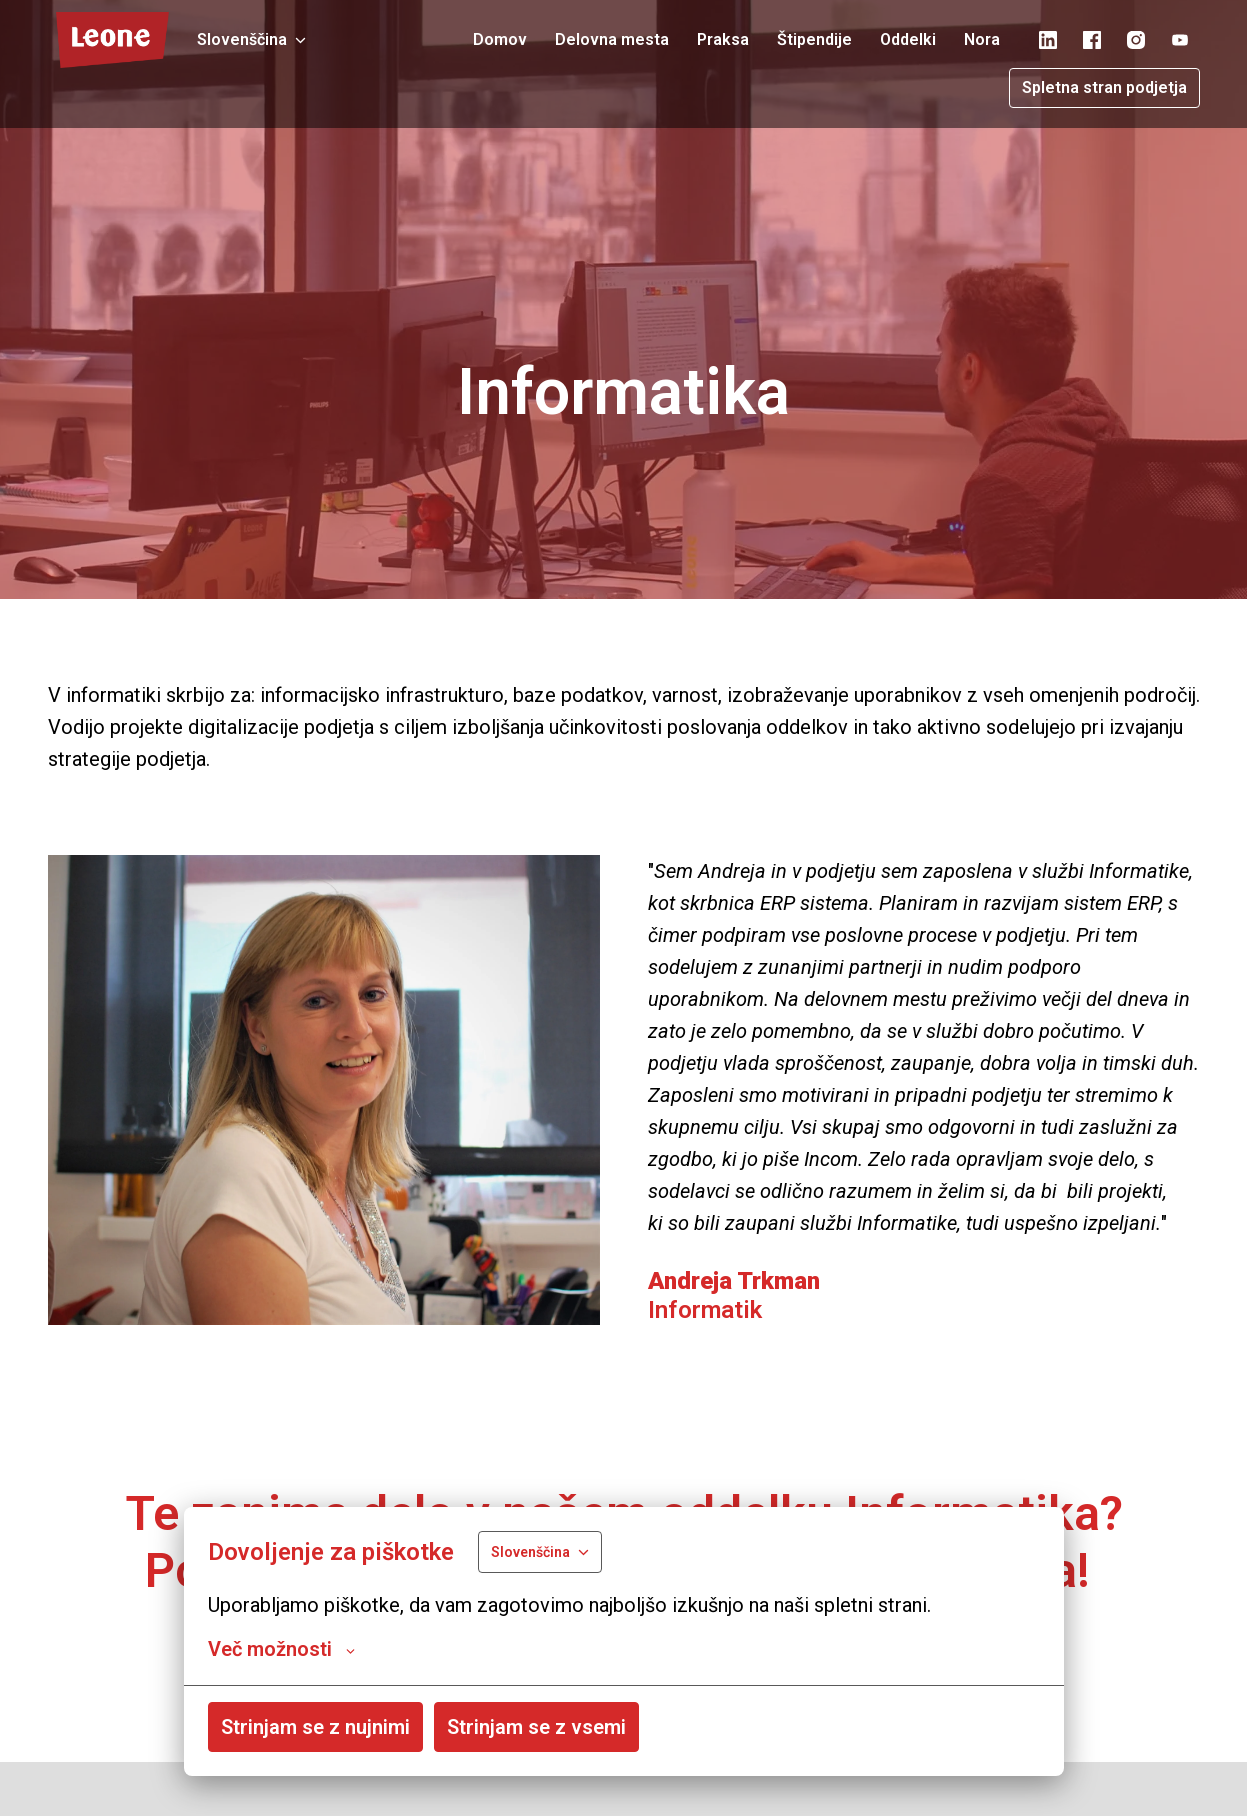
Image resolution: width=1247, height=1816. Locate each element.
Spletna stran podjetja (1104, 87)
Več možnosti (281, 1649)
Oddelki (908, 39)
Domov (500, 39)
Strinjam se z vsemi (536, 1727)
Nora (982, 39)
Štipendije (814, 39)
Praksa (723, 39)
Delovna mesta (612, 39)
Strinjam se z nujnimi (315, 1727)
